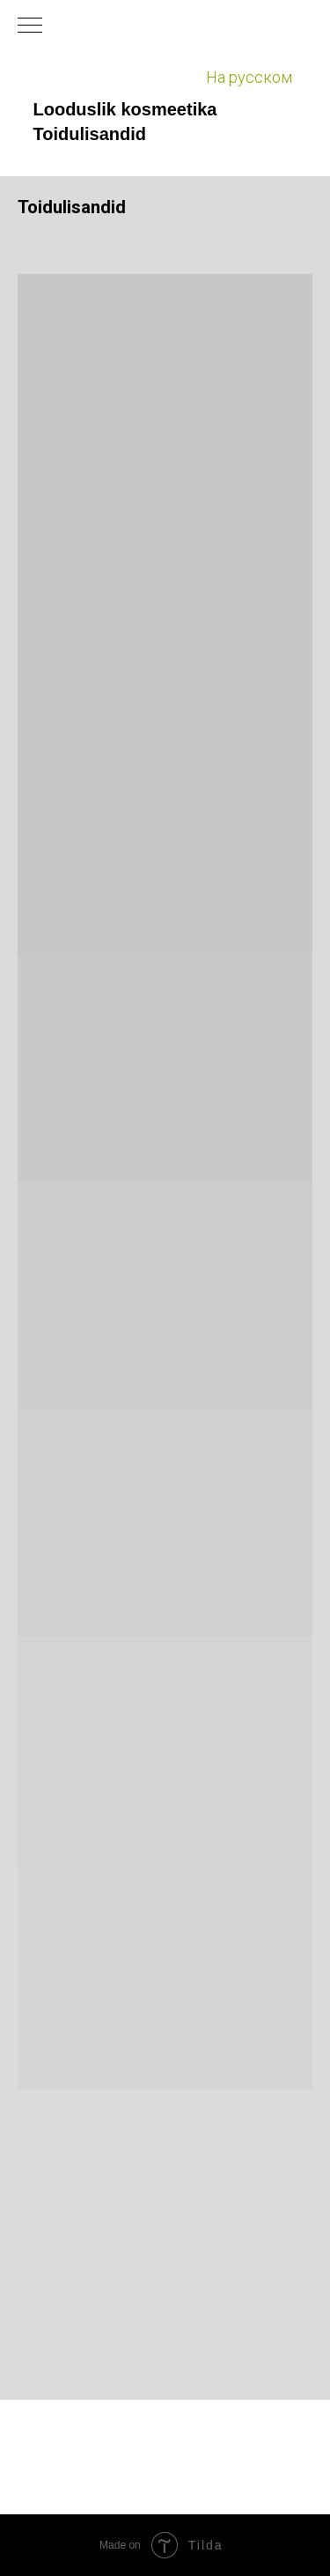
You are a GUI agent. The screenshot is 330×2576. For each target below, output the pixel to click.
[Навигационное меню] (30, 26)
